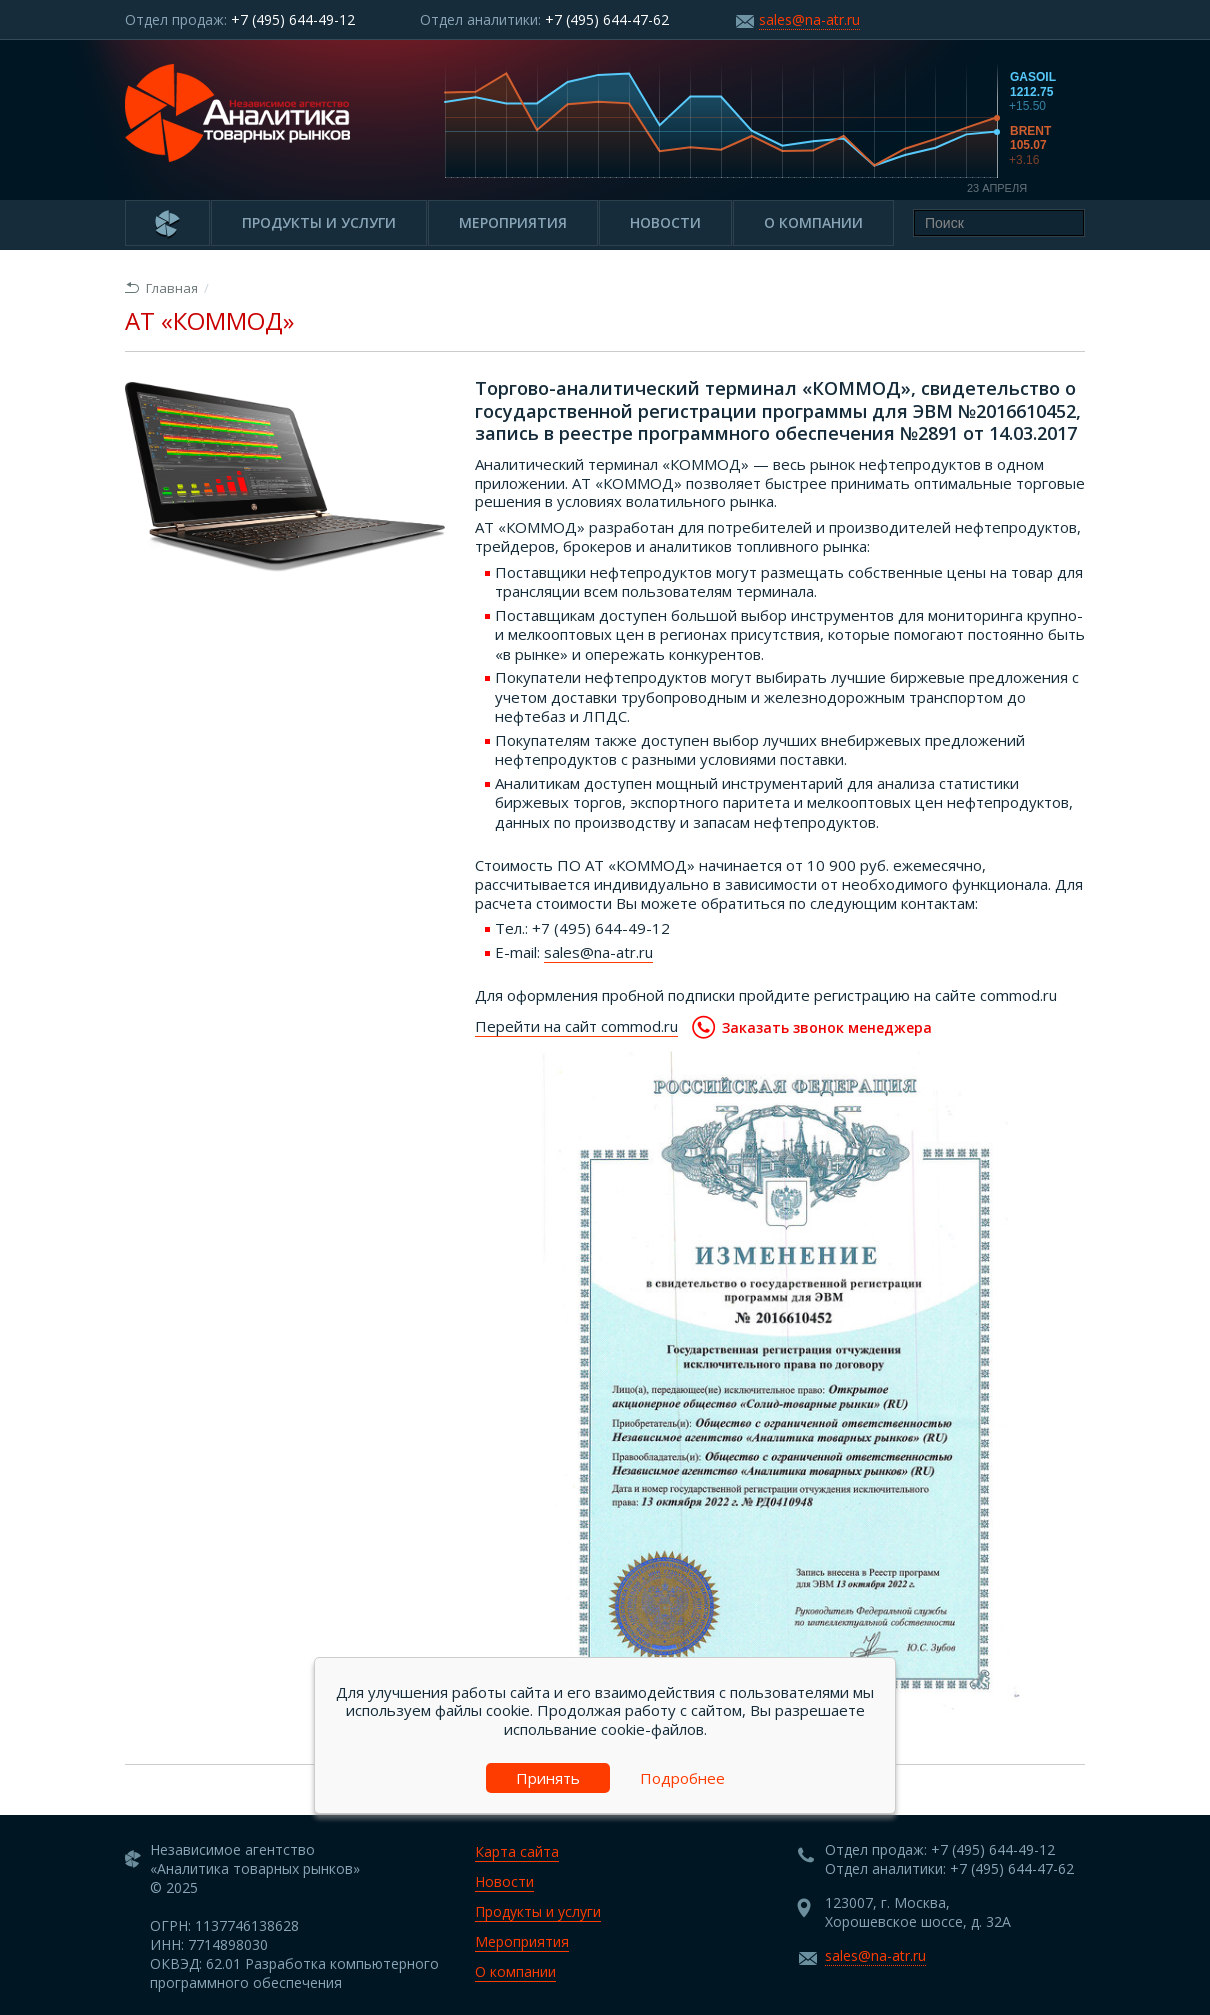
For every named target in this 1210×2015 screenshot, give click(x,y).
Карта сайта (517, 1851)
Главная (161, 288)
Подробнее (682, 1778)
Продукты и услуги (319, 222)
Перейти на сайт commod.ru (576, 1026)
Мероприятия (513, 222)
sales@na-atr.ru (809, 19)
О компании (813, 222)
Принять (548, 1778)
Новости (665, 222)
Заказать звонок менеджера (812, 1027)
